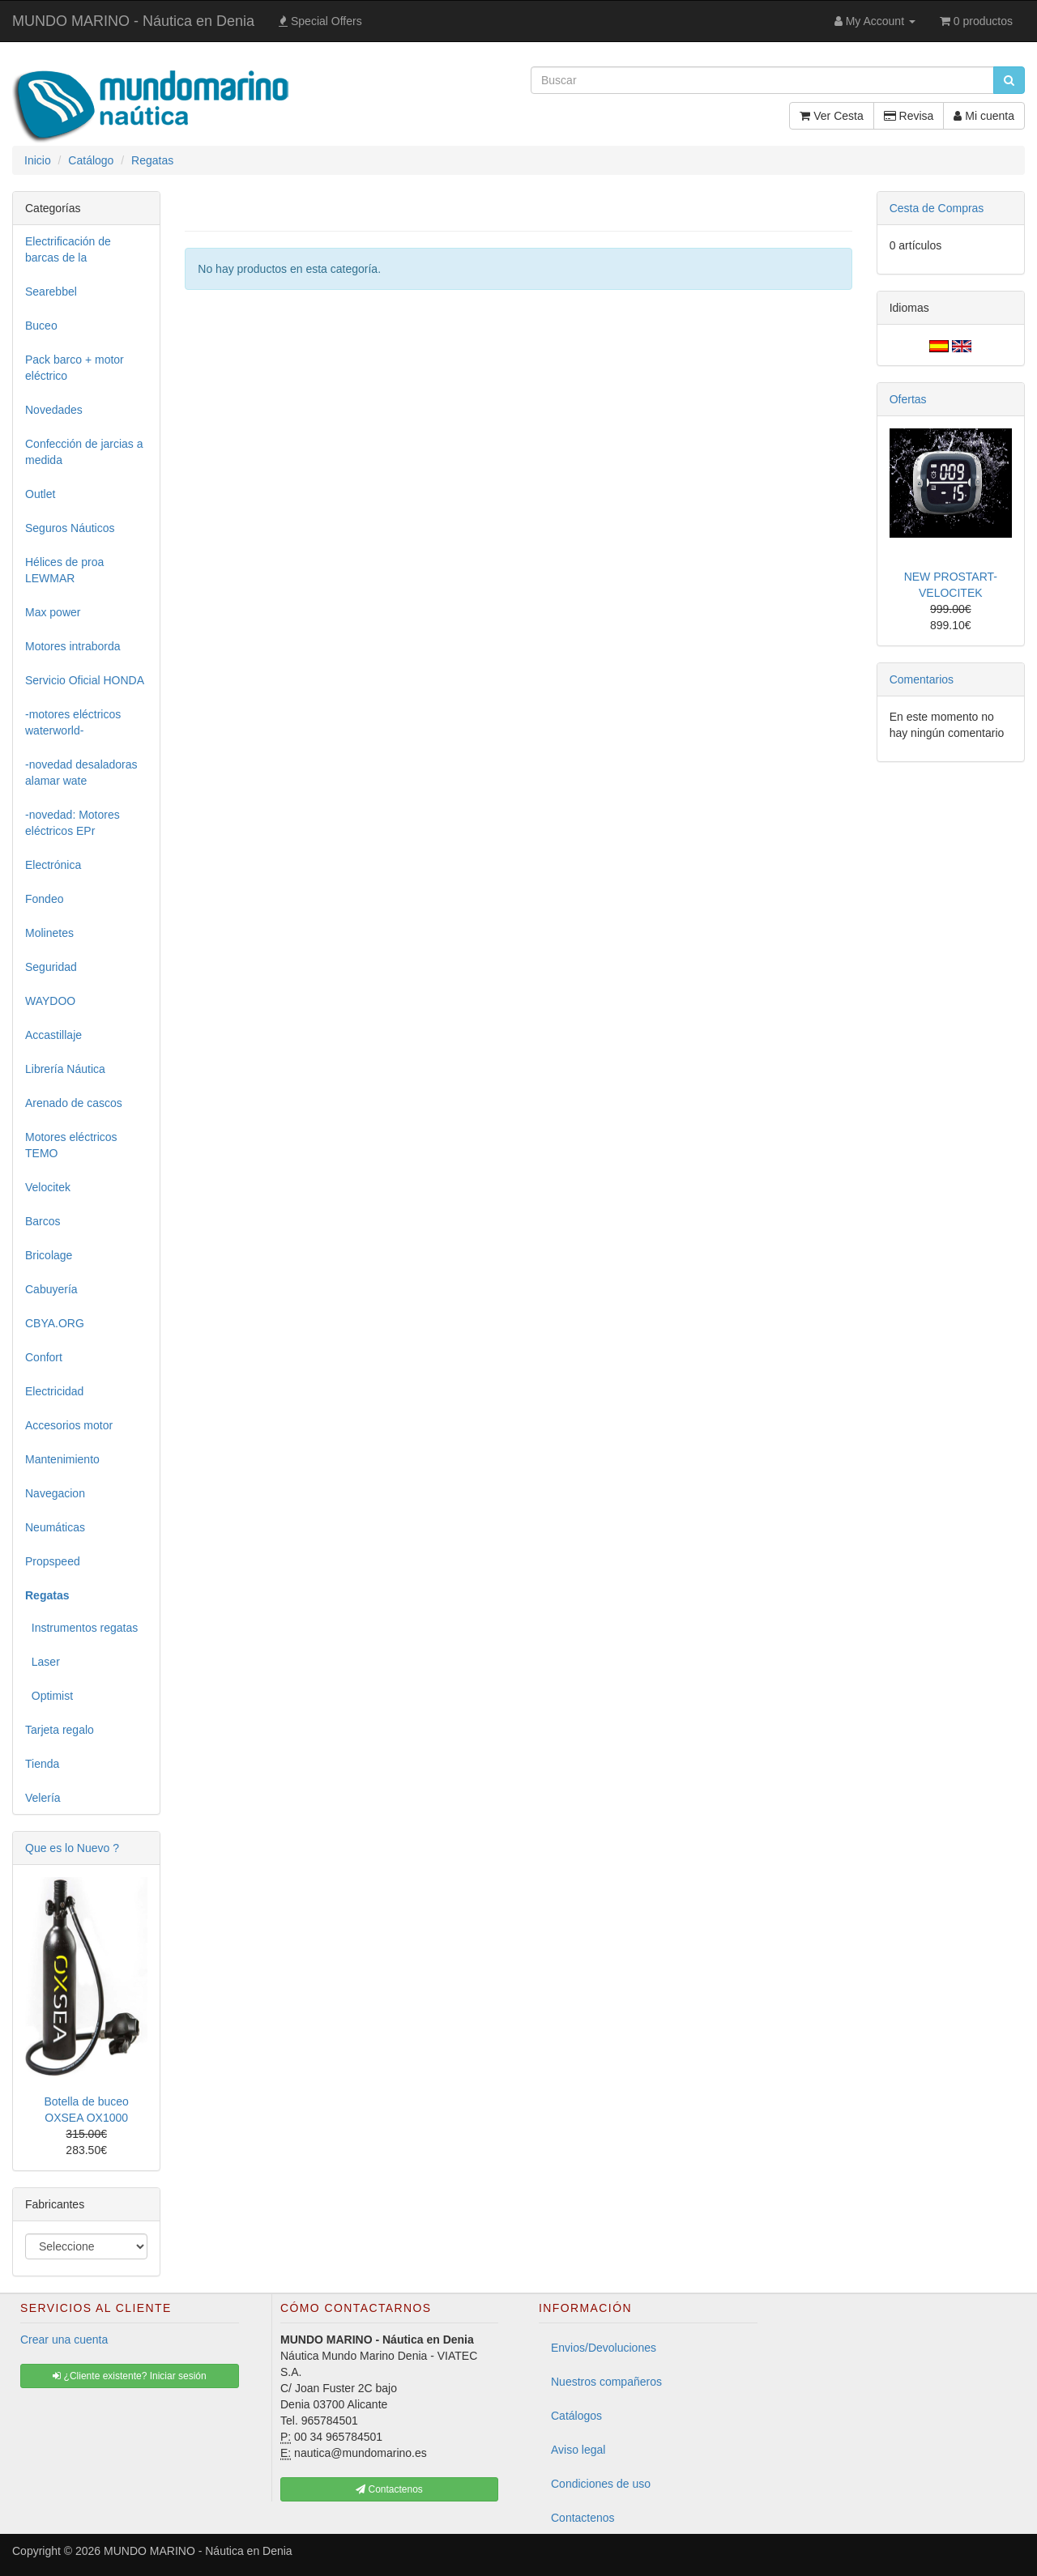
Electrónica (53, 864)
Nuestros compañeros (606, 2381)
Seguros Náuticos (70, 528)
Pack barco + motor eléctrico (74, 367)
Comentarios (922, 679)
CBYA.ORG (54, 1323)
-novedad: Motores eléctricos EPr (72, 822)
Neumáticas (55, 1527)
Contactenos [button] (389, 2489)
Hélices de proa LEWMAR (64, 570)
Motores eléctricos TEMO (71, 1145)
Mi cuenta (984, 115)
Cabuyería (51, 1289)
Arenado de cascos (73, 1102)
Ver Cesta (831, 115)
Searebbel (51, 291)
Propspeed (52, 1561)
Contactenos (583, 2517)
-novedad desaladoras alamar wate (81, 772)
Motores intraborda (73, 646)
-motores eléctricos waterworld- (73, 722)
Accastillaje (53, 1034)
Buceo (41, 325)
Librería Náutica (65, 1068)
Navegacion (55, 1493)
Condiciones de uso (601, 2483)
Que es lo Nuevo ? (72, 1848)
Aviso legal (578, 2449)
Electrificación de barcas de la (68, 249)
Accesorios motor (69, 1425)
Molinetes (49, 932)
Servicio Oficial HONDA (84, 680)
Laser (42, 1661)
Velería (43, 1797)
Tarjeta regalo (59, 1729)
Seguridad (51, 966)
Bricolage (48, 1255)
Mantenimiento (62, 1459)
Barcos (43, 1221)
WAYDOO (50, 1000)
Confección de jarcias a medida (84, 451)
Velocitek (47, 1187)
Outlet (40, 494)
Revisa (909, 115)
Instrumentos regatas (81, 1627)
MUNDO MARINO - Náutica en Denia (133, 21)
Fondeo (44, 898)
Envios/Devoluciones (603, 2347)
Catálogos (576, 2415)
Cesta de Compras (937, 208)
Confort (43, 1357)
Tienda (42, 1763)
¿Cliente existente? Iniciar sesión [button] (129, 2376)
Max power (52, 612)
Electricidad (54, 1391)
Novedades (54, 409)
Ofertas (908, 399)
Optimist (49, 1695)
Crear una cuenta (64, 2339)
